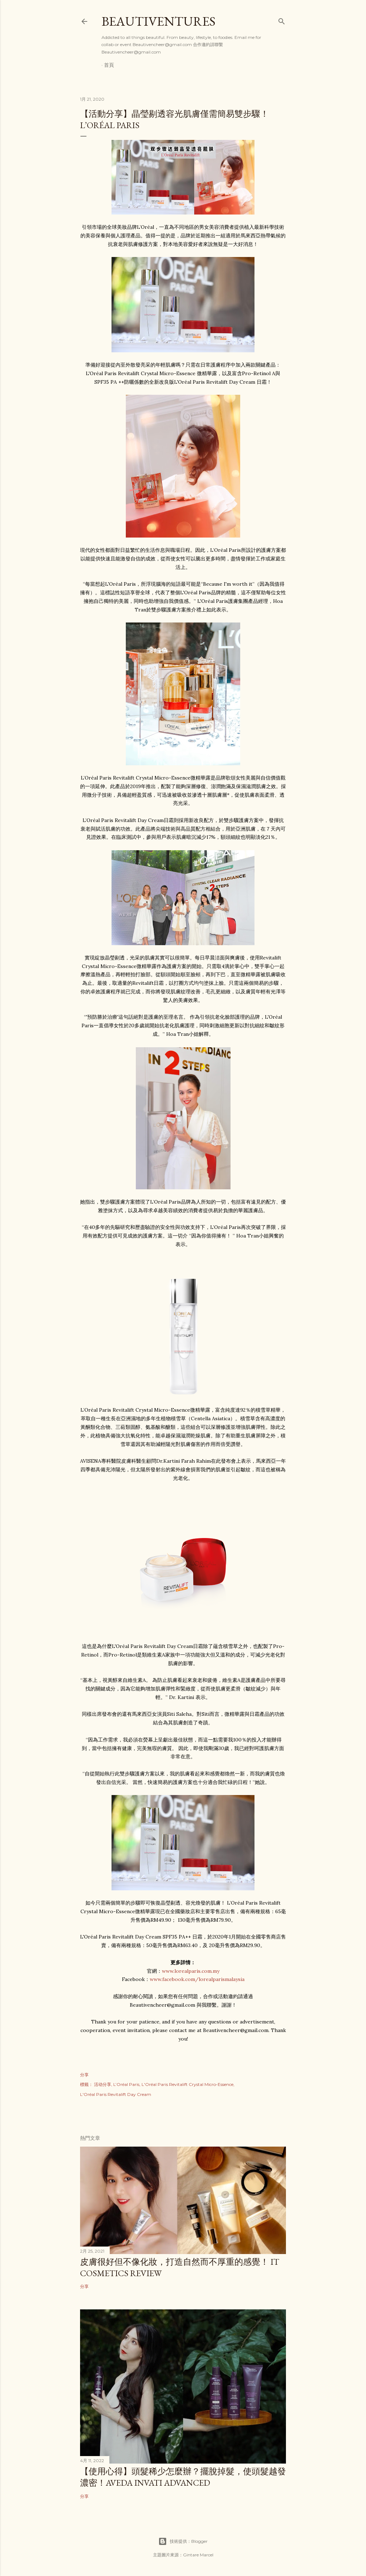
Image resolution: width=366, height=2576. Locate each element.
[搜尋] (281, 20)
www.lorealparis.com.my (190, 1971)
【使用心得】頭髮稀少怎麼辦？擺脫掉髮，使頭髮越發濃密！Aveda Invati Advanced (183, 2477)
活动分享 (102, 2084)
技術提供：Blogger (183, 2541)
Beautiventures (159, 21)
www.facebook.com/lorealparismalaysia (197, 1979)
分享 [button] (84, 2074)
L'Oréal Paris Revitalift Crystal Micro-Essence (187, 2084)
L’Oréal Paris (126, 2084)
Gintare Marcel (198, 2554)
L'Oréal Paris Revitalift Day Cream (115, 2094)
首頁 (109, 65)
